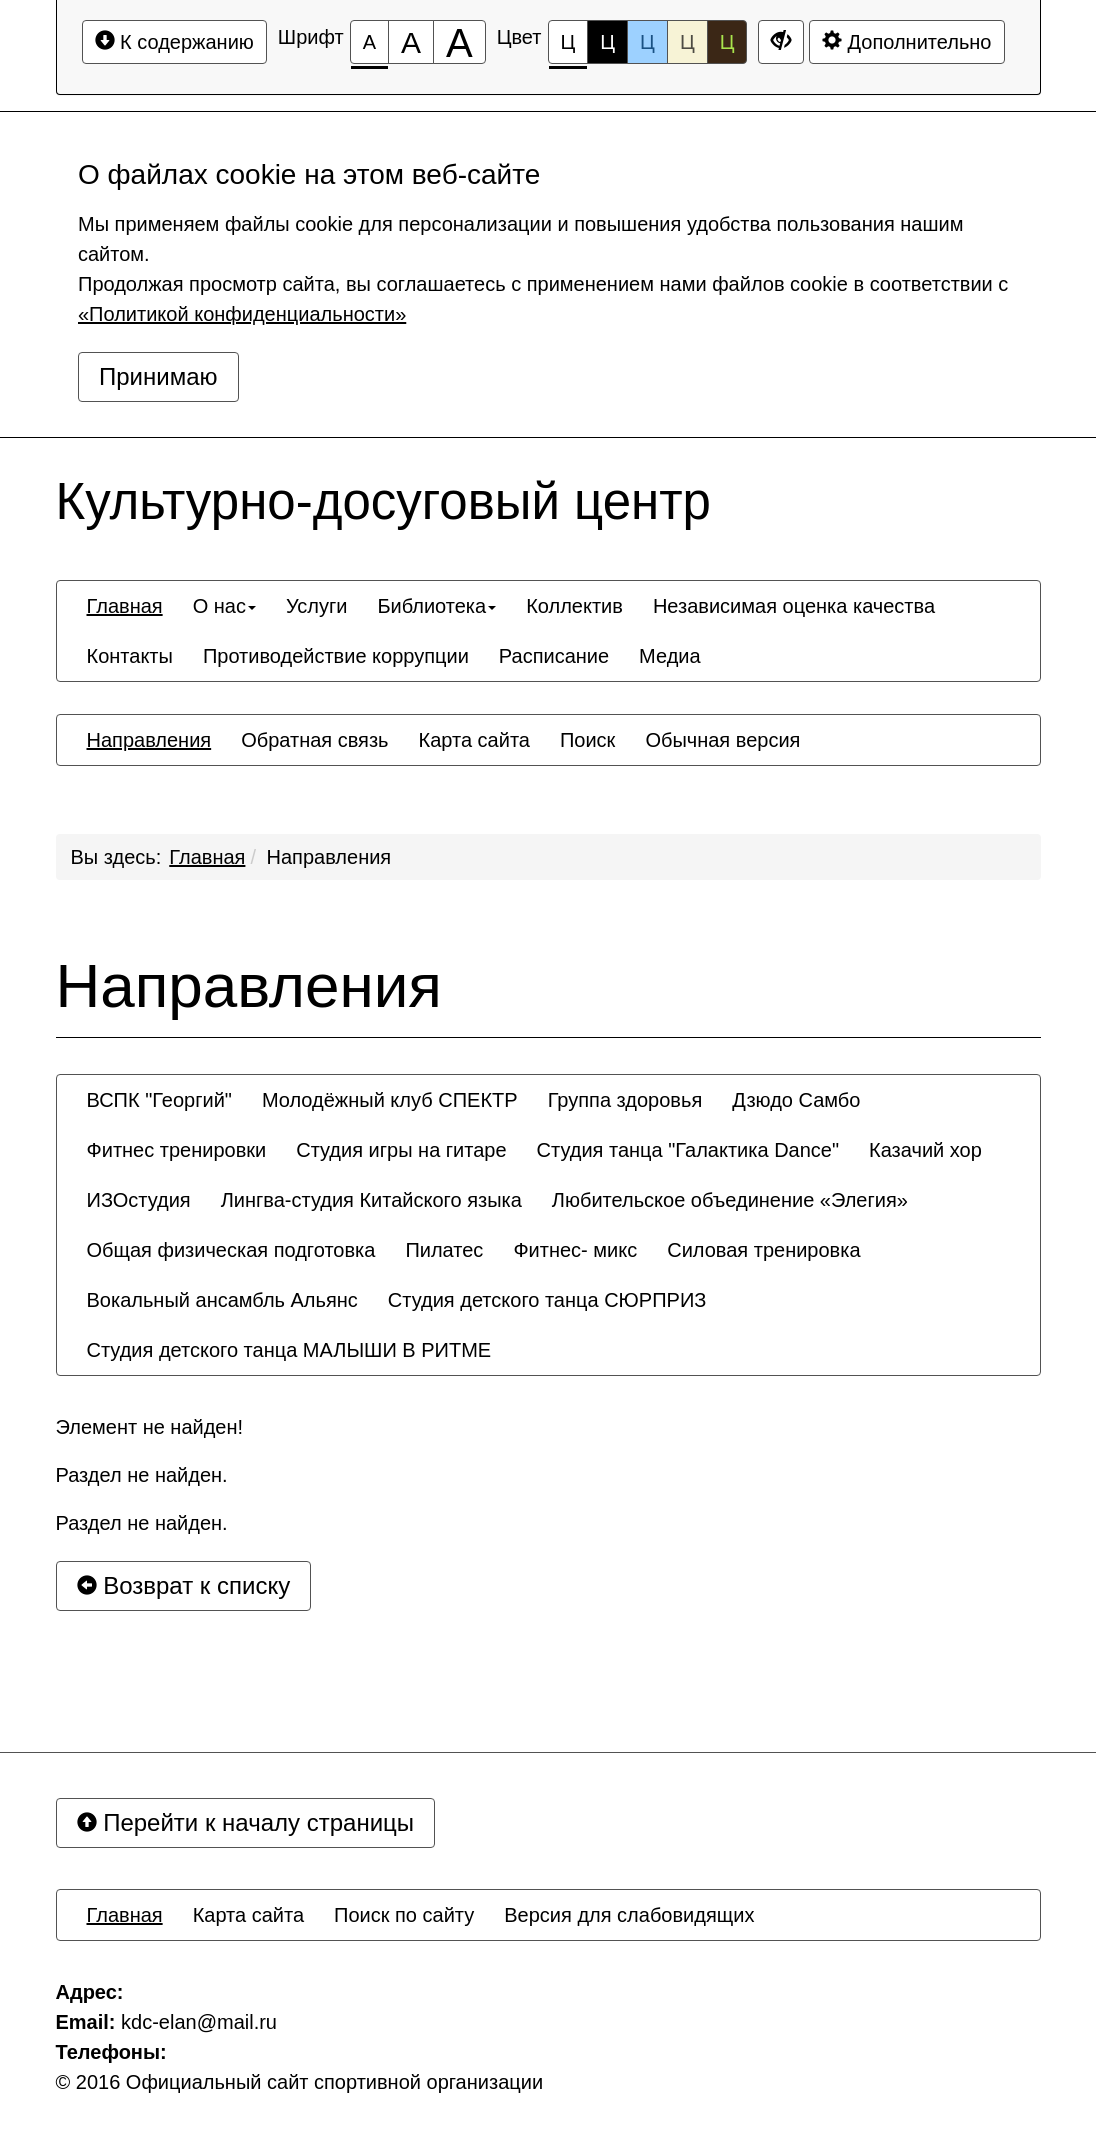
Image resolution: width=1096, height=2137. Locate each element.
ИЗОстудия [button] (139, 1200)
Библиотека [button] (436, 606)
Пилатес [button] (444, 1250)
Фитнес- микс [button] (575, 1250)
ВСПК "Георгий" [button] (159, 1100)
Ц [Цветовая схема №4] (687, 42)
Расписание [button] (554, 656)
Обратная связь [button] (314, 740)
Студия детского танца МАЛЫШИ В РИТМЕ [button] (289, 1350)
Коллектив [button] (574, 606)
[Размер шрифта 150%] (411, 42)
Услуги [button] (317, 606)
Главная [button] (125, 606)
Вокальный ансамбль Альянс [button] (222, 1300)
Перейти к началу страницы (246, 1822)
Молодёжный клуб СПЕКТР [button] (390, 1100)
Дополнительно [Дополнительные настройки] (907, 41)
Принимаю (158, 376)
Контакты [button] (130, 656)
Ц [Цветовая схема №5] (727, 42)
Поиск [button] (587, 740)
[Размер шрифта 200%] (459, 42)
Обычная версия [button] (722, 740)
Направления (329, 857)
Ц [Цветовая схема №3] (647, 42)
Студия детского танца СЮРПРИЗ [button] (547, 1300)
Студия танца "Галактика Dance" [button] (688, 1150)
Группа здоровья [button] (625, 1100)
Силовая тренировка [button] (763, 1250)
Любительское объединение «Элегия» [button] (730, 1200)
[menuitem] (125, 606)
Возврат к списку (184, 1585)
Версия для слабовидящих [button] (629, 1915)
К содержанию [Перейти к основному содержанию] (174, 41)
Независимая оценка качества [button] (794, 606)
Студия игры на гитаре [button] (401, 1150)
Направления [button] (149, 740)
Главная (207, 857)
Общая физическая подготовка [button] (231, 1250)
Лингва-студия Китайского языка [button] (371, 1200)
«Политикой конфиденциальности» (242, 314)
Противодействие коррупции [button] (336, 656)
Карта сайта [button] (474, 740)
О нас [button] (224, 606)
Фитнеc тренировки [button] (177, 1150)
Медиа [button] (670, 656)
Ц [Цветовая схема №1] (568, 47)
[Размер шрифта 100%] (369, 42)
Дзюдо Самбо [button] (796, 1100)
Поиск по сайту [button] (404, 1915)
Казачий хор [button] (925, 1150)
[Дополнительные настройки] (781, 42)
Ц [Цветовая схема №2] (607, 42)
